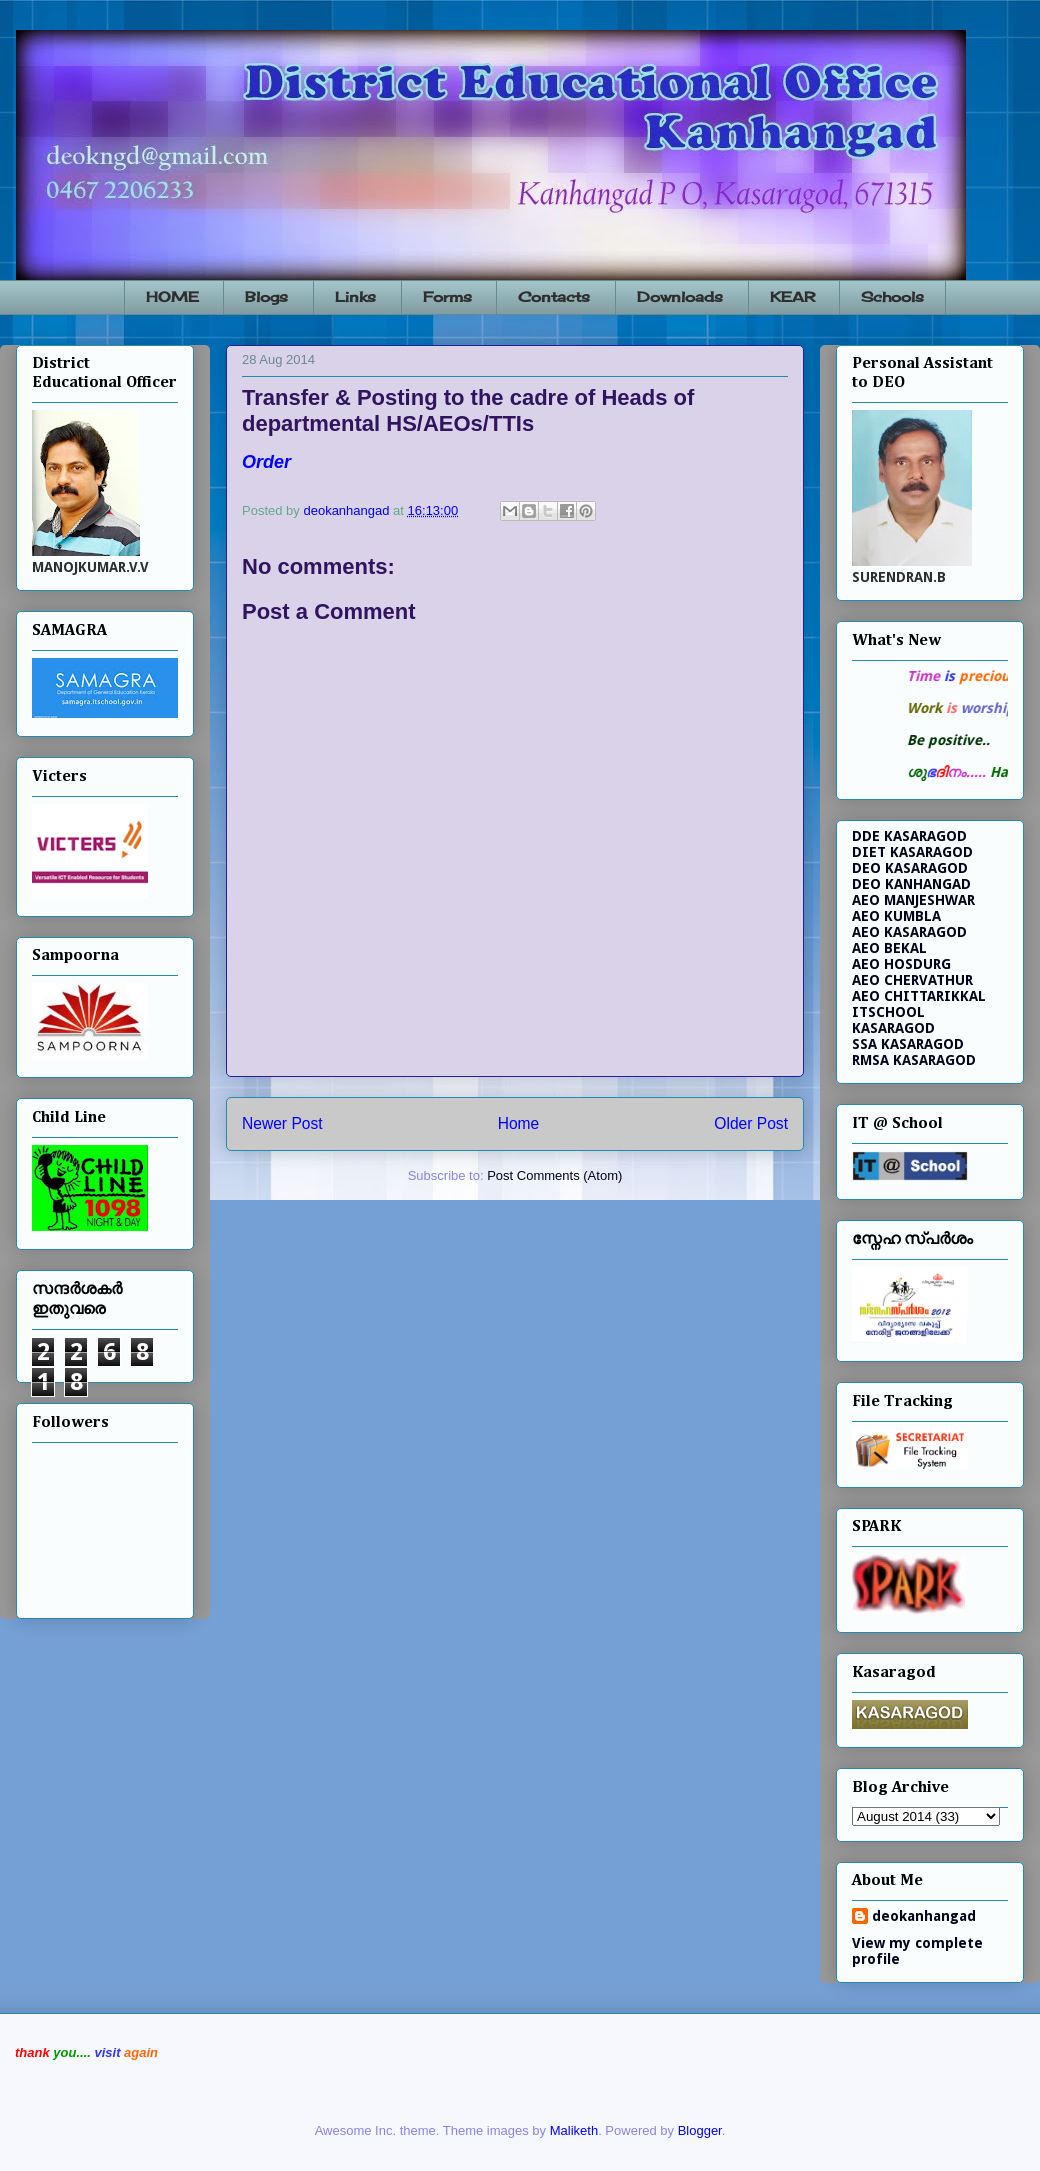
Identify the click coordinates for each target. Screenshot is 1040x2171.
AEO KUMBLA (896, 916)
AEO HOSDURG (901, 964)
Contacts (554, 296)
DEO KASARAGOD (910, 868)
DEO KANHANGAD (911, 884)
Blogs (266, 296)
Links (355, 296)
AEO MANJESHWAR (913, 900)
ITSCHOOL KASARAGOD (893, 1020)
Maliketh (574, 2130)
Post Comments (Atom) (554, 1175)
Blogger (700, 2130)
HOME (172, 296)
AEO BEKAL (889, 948)
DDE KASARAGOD (909, 836)
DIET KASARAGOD (912, 852)
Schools (892, 296)
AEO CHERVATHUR (912, 980)
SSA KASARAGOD (908, 1044)
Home (519, 1123)
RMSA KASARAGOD (914, 1060)
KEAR (792, 296)
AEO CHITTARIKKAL (919, 996)
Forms (447, 296)
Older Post (751, 1123)
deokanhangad (924, 1916)
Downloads (680, 296)
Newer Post (282, 1123)
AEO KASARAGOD (909, 932)
